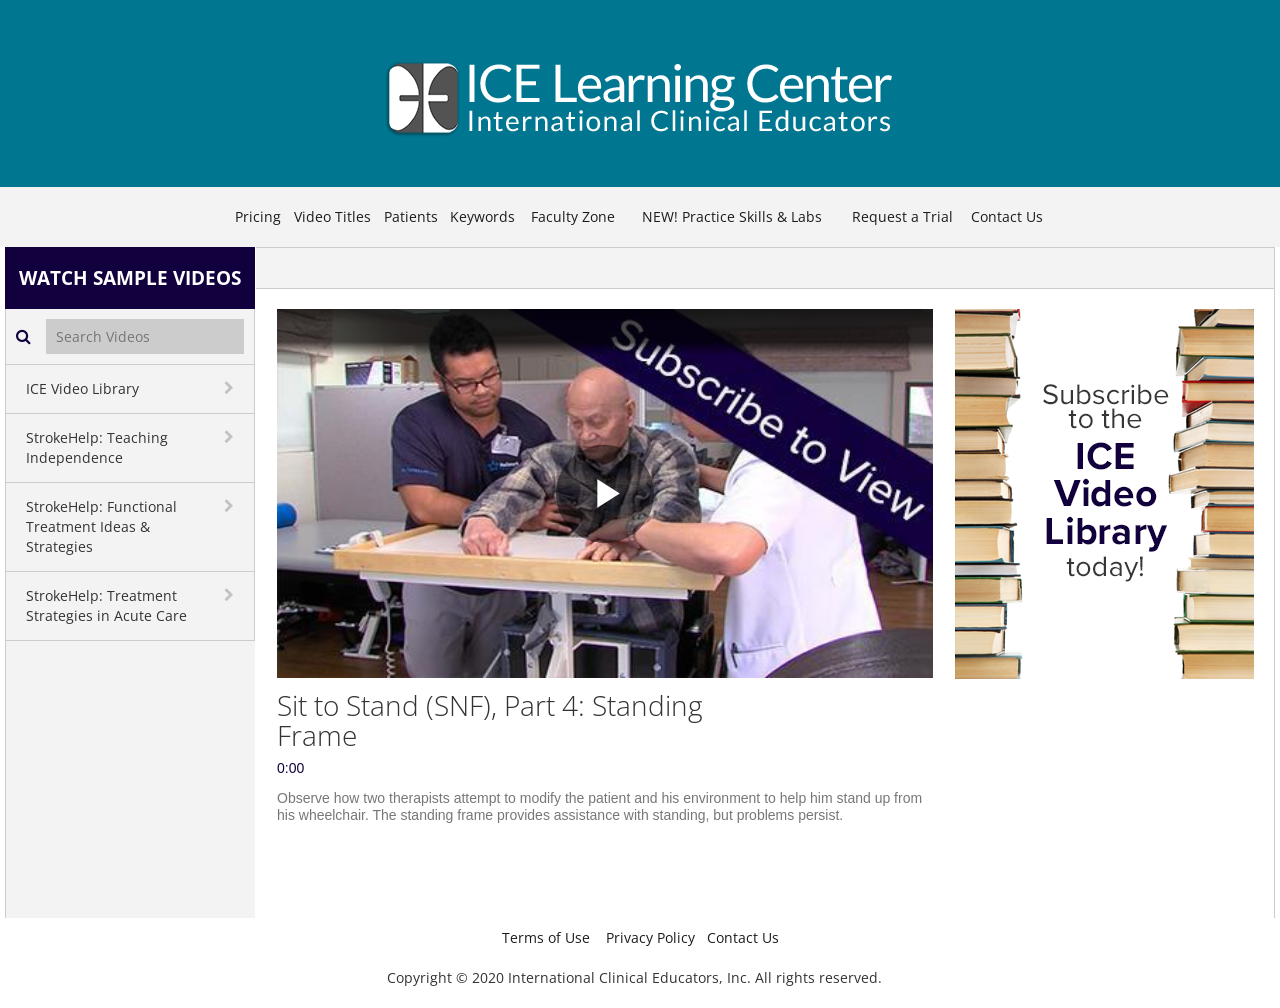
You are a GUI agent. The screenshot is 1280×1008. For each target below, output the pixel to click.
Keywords (482, 216)
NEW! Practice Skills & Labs (732, 216)
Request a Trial (902, 216)
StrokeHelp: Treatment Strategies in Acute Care (106, 605)
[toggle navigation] (231, 388)
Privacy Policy (650, 937)
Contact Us (1007, 216)
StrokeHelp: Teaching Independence (97, 447)
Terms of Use (546, 937)
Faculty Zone (573, 216)
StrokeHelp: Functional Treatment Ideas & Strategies (101, 526)
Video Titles (332, 216)
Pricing (258, 216)
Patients (411, 216)
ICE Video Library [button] (82, 388)
